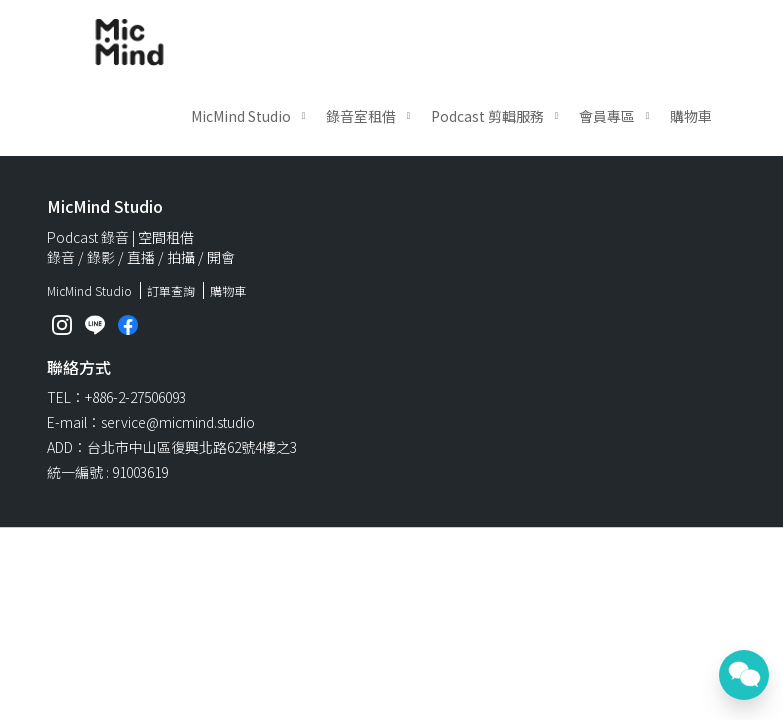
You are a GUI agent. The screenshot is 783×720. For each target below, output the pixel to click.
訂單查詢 (171, 290)
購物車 (691, 116)
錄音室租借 (361, 116)
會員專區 (607, 116)
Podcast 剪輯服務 (487, 116)
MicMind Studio (241, 116)
